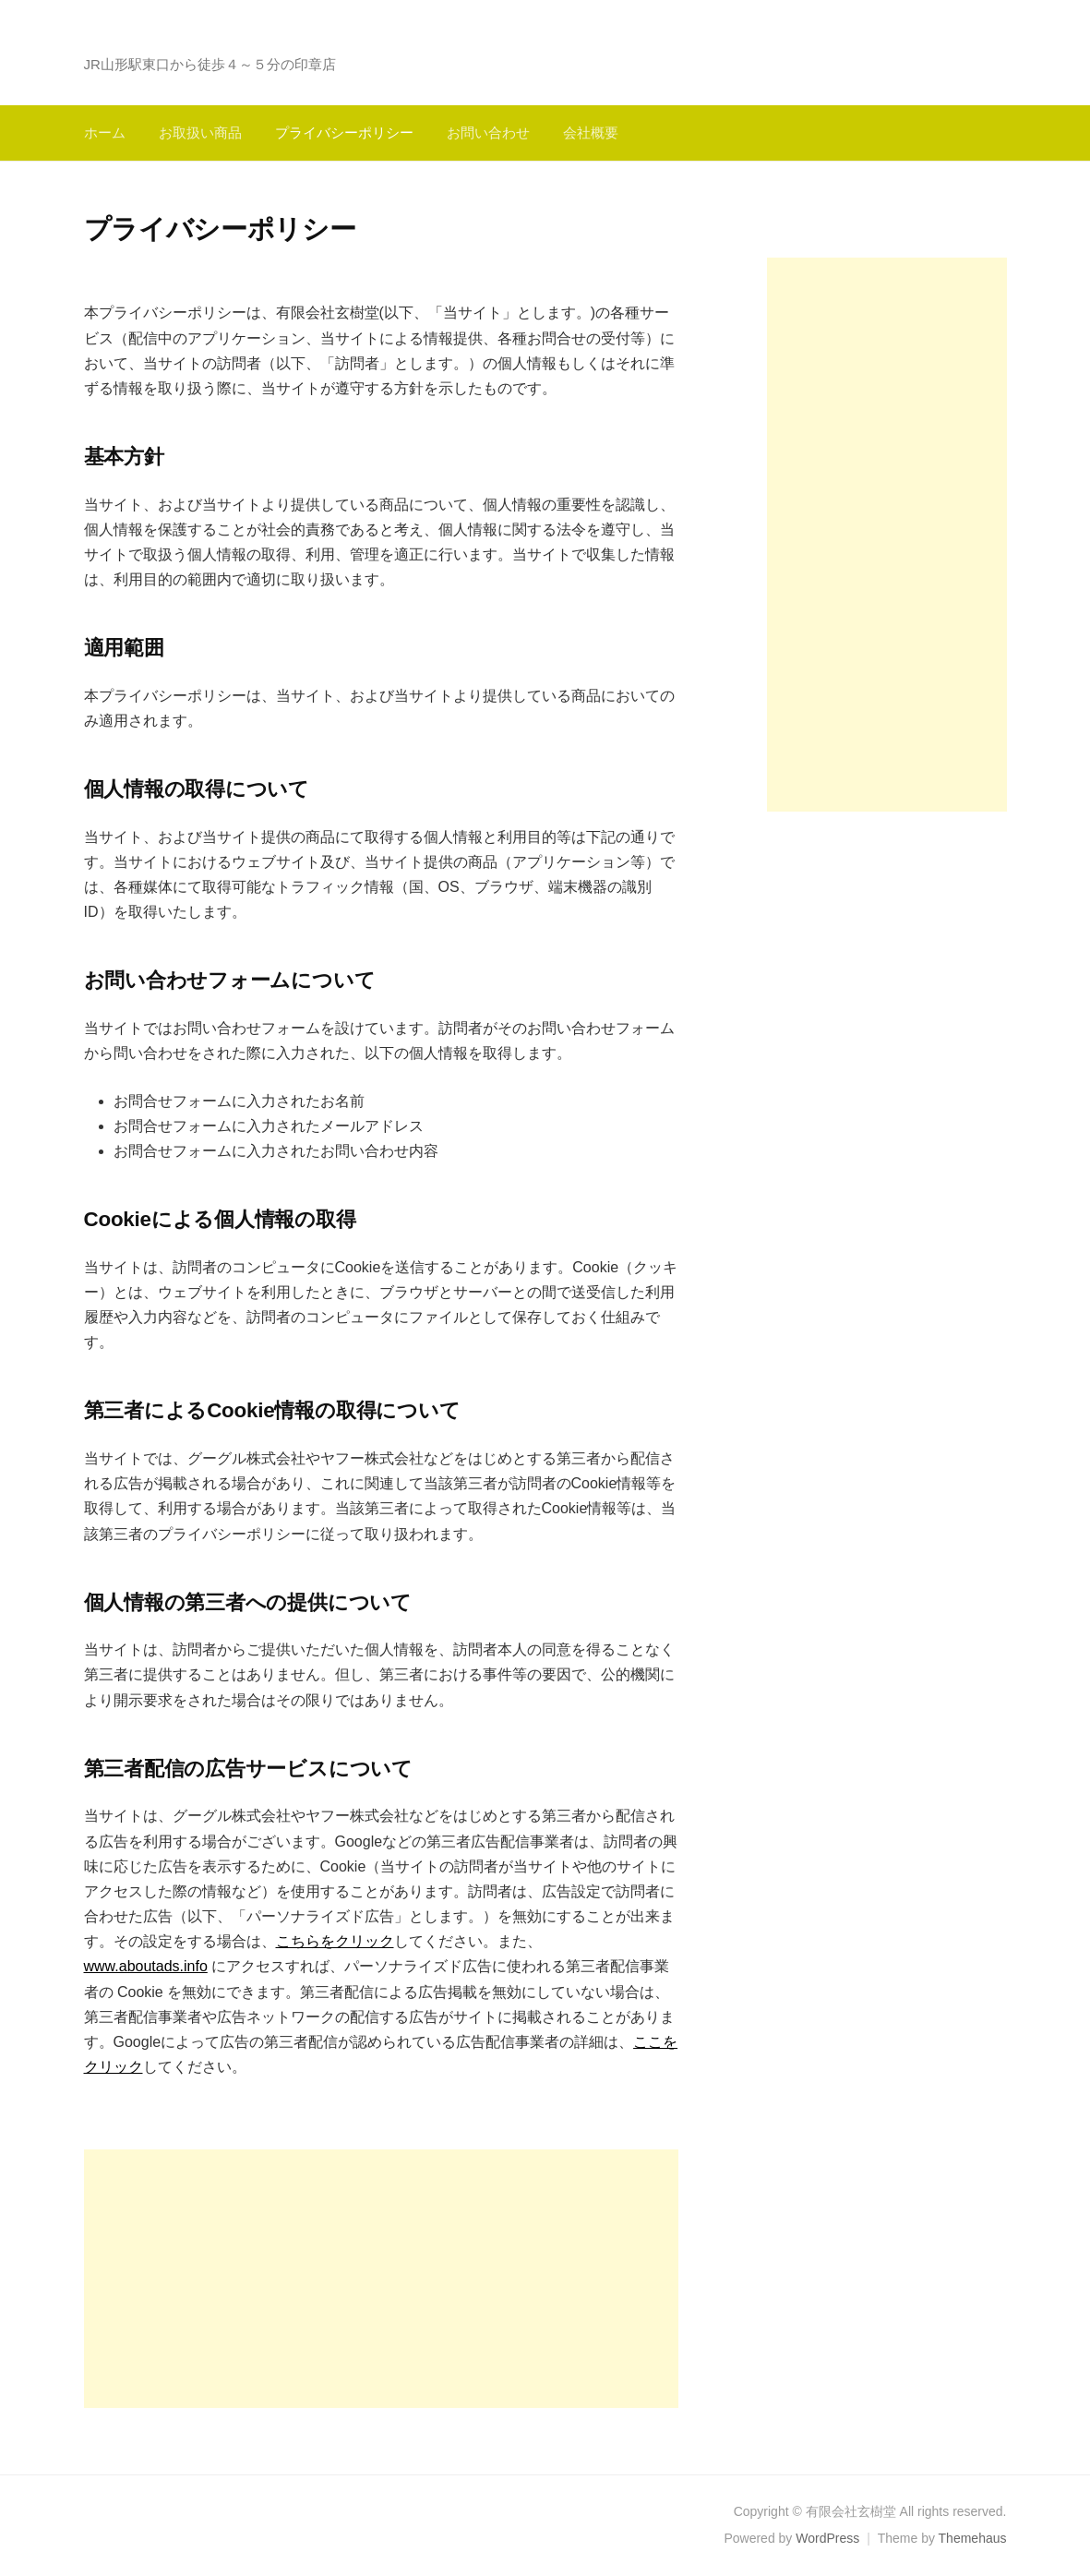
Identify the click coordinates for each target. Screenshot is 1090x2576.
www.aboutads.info (146, 1966)
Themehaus (973, 2538)
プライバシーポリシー (344, 132)
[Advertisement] (381, 2278)
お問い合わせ (488, 132)
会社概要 (590, 132)
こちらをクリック (335, 1941)
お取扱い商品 (200, 132)
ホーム (105, 132)
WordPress (827, 2538)
